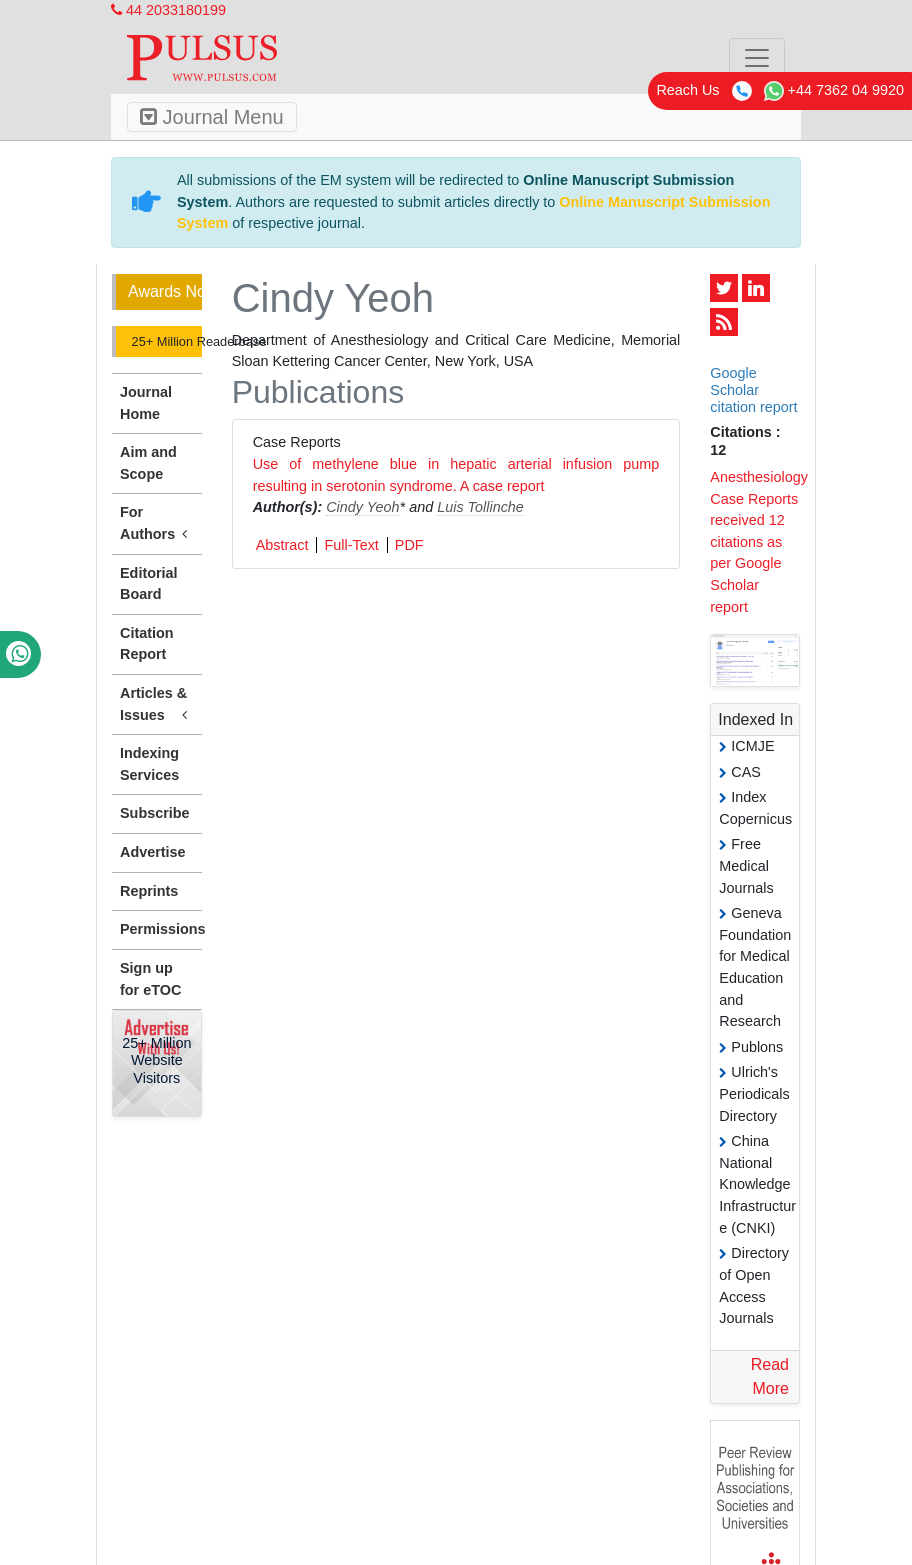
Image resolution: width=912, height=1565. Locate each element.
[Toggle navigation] (757, 58)
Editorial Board (149, 584)
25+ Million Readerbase (165, 341)
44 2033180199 (168, 10)
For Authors (157, 524)
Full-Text (351, 545)
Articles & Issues (157, 705)
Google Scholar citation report (753, 390)
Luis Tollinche (480, 507)
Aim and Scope (148, 463)
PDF (409, 545)
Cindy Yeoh (362, 507)
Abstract (282, 545)
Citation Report (147, 644)
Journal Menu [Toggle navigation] (212, 117)
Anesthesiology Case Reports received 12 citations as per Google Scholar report (759, 542)
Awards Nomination (165, 291)
